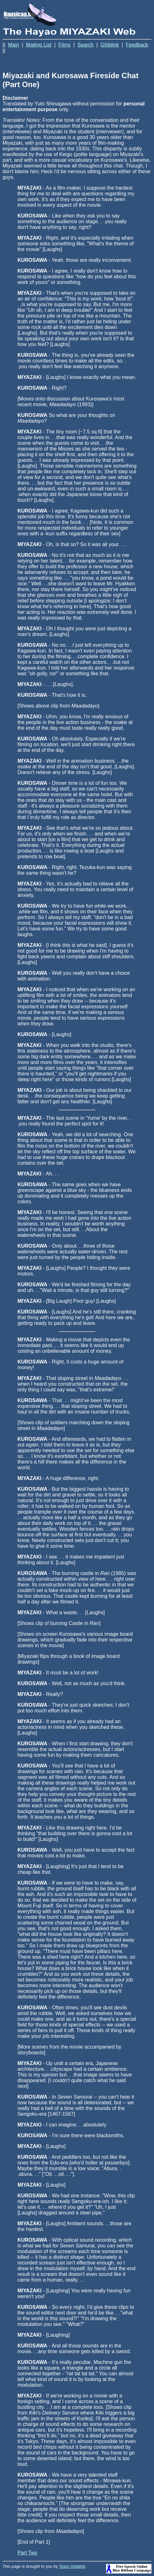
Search (85, 44)
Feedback (137, 44)
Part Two (27, 2552)
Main (13, 44)
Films (64, 44)
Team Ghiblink (72, 2566)
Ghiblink (110, 44)
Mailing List (38, 44)
